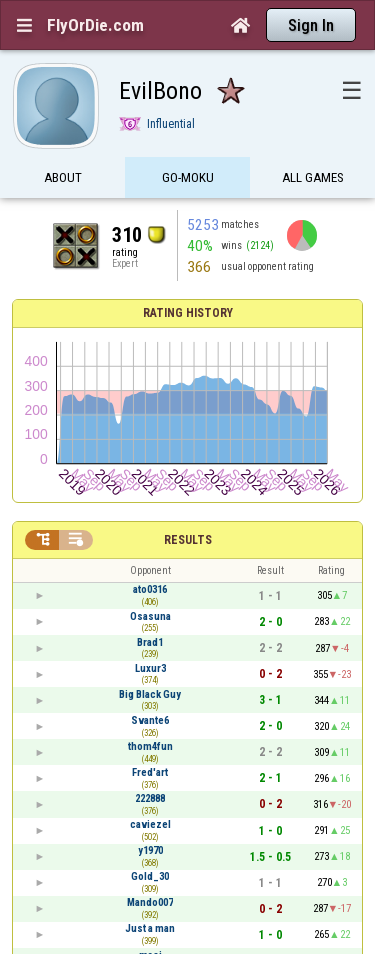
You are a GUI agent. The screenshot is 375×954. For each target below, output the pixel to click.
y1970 (150, 850)
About (63, 177)
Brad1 (150, 642)
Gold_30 (150, 876)
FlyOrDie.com (95, 25)
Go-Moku (188, 177)
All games (313, 177)
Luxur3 (150, 668)
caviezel (150, 824)
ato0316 (150, 589)
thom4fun (150, 746)
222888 (150, 798)
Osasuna (150, 616)
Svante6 (150, 720)
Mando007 (150, 902)
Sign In (311, 25)
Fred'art (150, 772)
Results (188, 540)
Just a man (150, 928)
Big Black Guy (150, 694)
